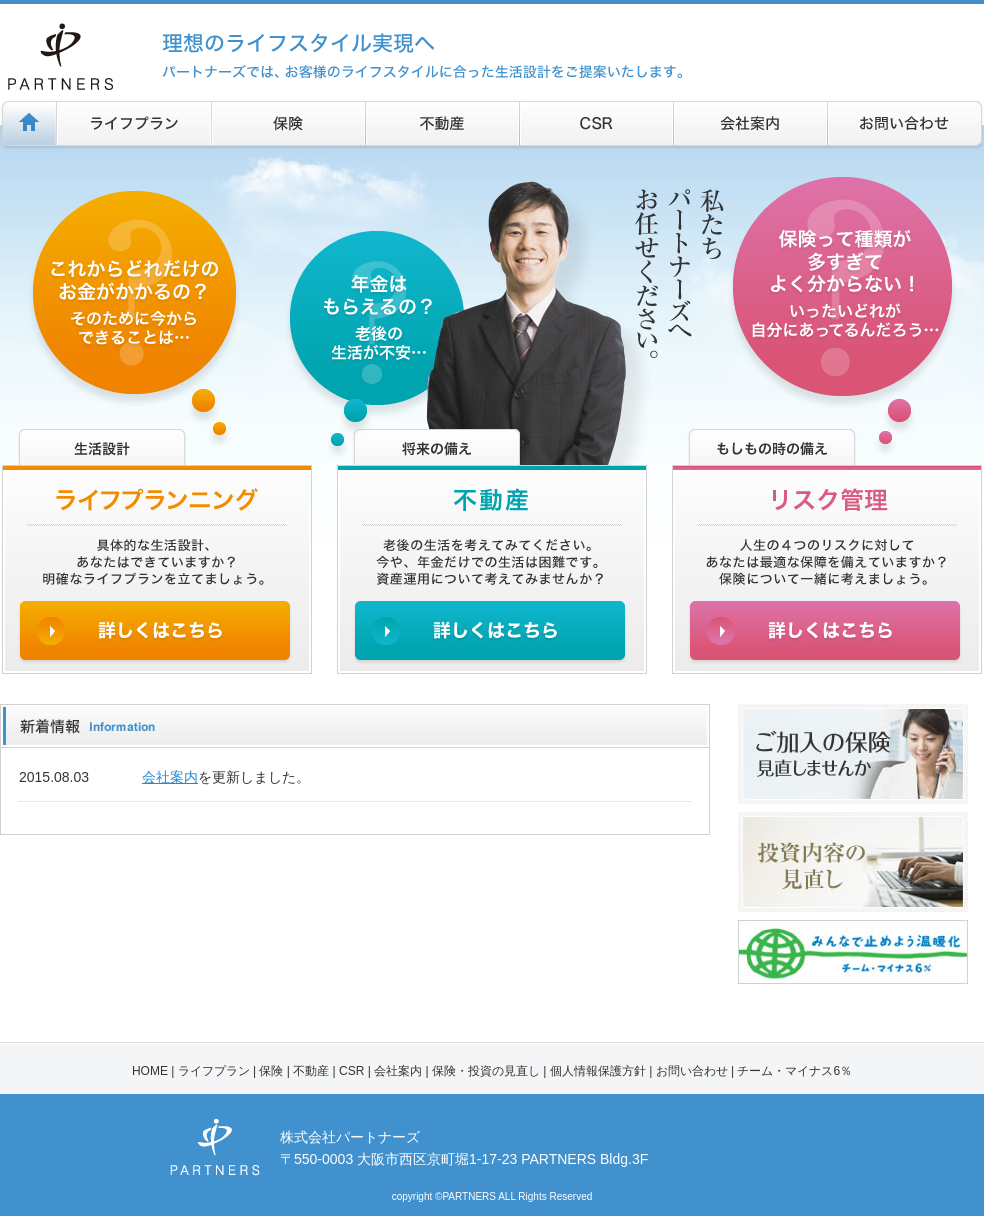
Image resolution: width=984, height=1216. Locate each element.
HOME (150, 1071)
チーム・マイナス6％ (794, 1071)
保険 (271, 1071)
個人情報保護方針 (598, 1071)
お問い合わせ (692, 1071)
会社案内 (170, 777)
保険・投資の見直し (486, 1071)
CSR (351, 1071)
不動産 (311, 1071)
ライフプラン (214, 1071)
